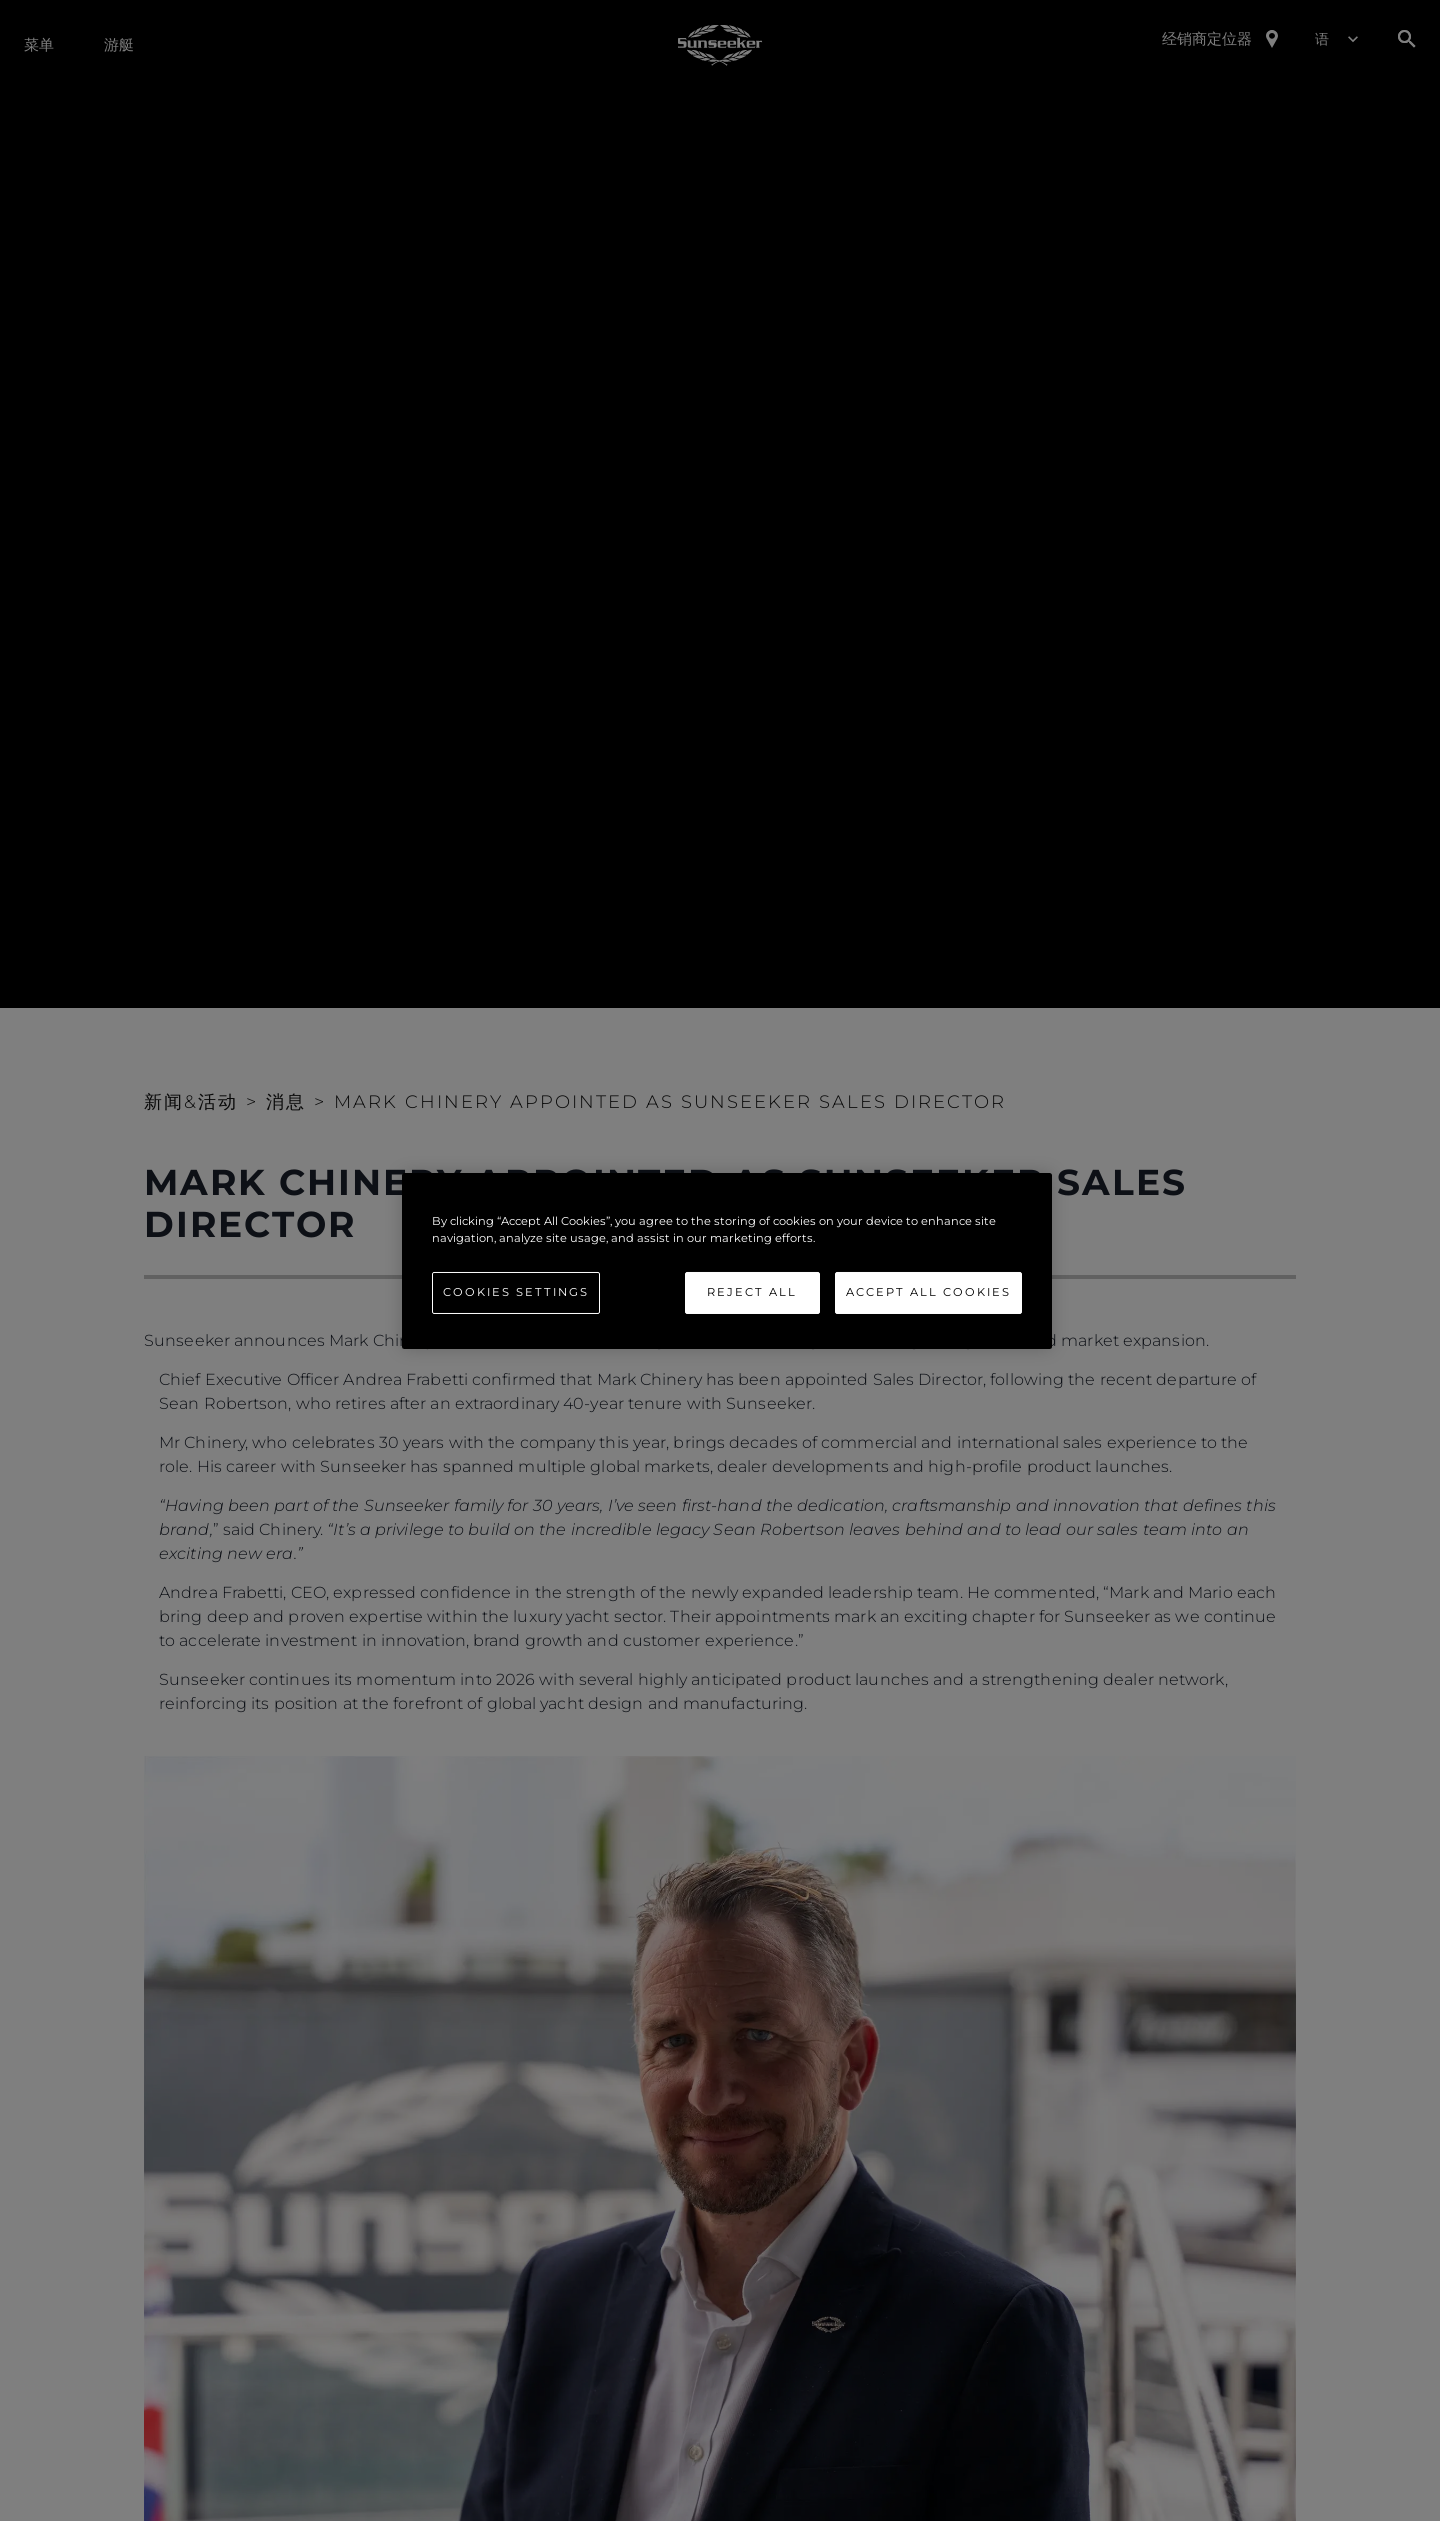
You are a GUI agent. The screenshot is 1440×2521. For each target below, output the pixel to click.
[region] (727, 1260)
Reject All (752, 1292)
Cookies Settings (516, 1292)
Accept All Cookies (928, 1292)
